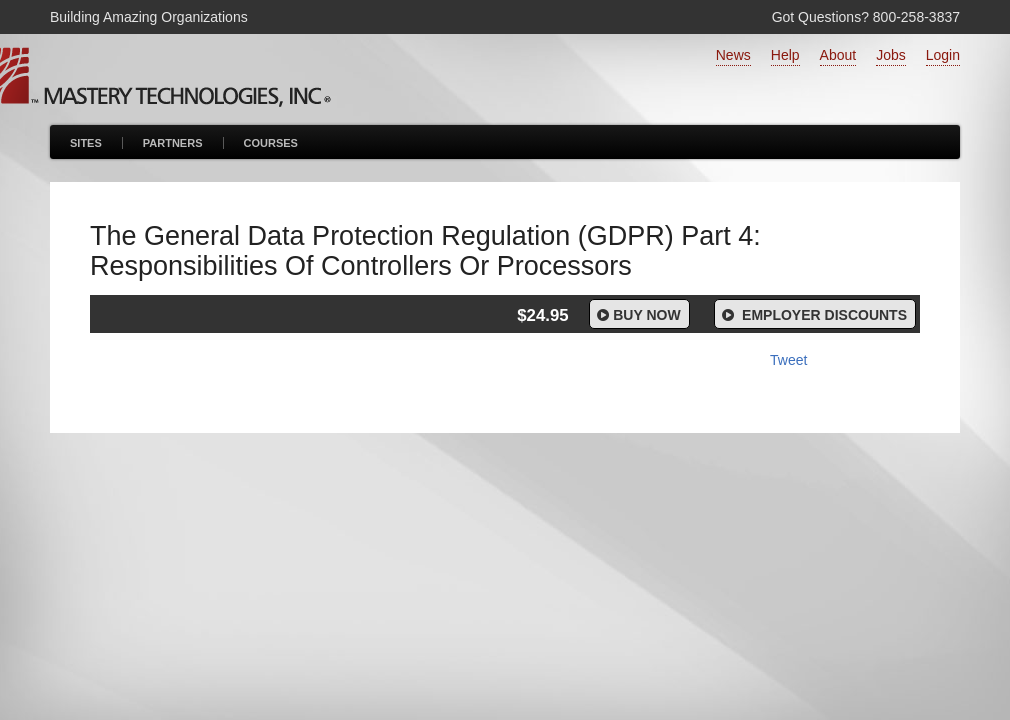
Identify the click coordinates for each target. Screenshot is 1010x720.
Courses (271, 143)
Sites (86, 143)
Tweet (788, 360)
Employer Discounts (813, 315)
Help (785, 55)
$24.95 (542, 315)
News (733, 55)
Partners (173, 143)
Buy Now (637, 315)
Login (943, 55)
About (838, 55)
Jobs (891, 55)
